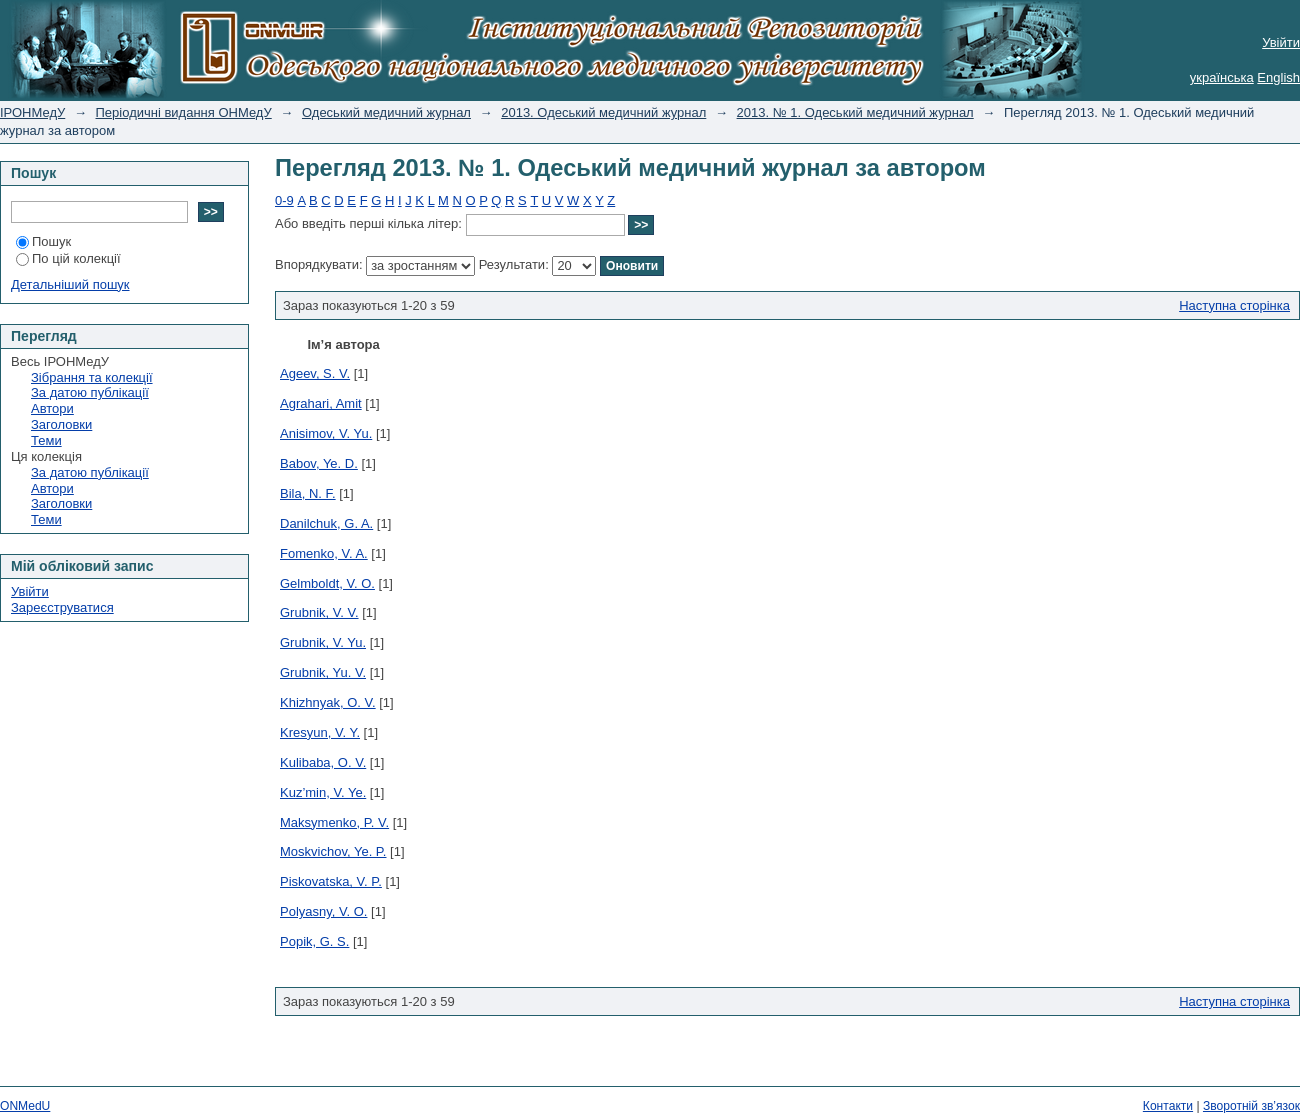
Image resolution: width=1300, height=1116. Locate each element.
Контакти (1168, 1106)
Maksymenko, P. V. (334, 822)
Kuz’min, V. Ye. (323, 792)
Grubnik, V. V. (319, 612)
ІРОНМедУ (32, 112)
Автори (52, 408)
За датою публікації (90, 392)
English (1278, 77)
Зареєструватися (62, 607)
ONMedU (25, 1106)
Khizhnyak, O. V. (328, 702)
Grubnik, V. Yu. (323, 642)
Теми (46, 440)
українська (1222, 77)
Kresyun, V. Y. (320, 732)
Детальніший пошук (70, 284)
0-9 (284, 200)
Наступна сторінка (1234, 305)
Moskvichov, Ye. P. (333, 851)
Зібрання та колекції (92, 377)
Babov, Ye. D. (319, 463)
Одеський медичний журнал (386, 112)
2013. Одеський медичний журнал (603, 112)
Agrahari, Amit (321, 403)
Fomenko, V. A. (324, 553)
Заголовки (61, 424)
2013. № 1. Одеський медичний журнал (855, 112)
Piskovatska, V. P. (331, 881)
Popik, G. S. (314, 941)
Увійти (1281, 42)
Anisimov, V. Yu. (326, 433)
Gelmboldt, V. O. (327, 583)
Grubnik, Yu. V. (323, 672)
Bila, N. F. (308, 493)
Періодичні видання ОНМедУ (184, 112)
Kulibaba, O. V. (323, 762)
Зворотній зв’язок (1251, 1106)
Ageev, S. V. (315, 373)
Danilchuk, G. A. (326, 523)
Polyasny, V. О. (323, 911)
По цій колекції (68, 258)
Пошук (43, 241)
